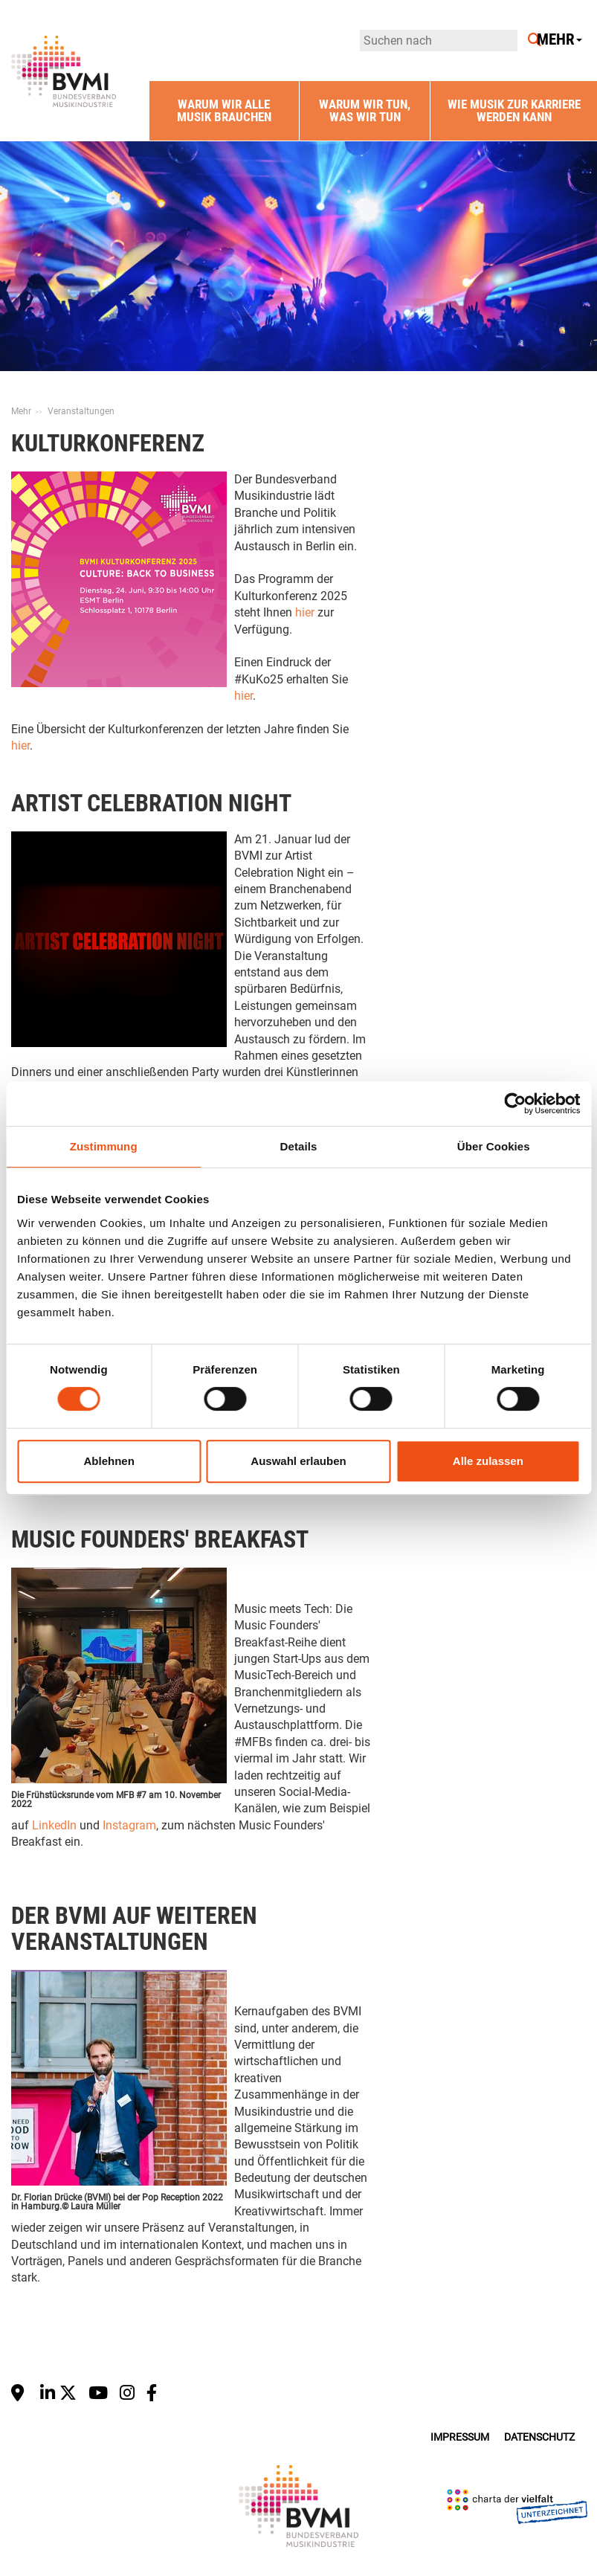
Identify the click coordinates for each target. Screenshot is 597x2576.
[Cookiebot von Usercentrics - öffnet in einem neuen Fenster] (515, 1103)
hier (304, 612)
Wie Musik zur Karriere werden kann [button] (514, 110)
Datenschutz (539, 2437)
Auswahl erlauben (298, 1461)
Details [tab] (298, 1146)
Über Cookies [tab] (493, 1146)
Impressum (459, 2437)
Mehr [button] (559, 40)
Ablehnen (109, 1461)
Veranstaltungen (81, 411)
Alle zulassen (488, 1461)
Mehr (21, 411)
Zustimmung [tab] (104, 1146)
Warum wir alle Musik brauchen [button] (224, 110)
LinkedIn (54, 1825)
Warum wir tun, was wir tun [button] (364, 110)
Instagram (129, 1825)
